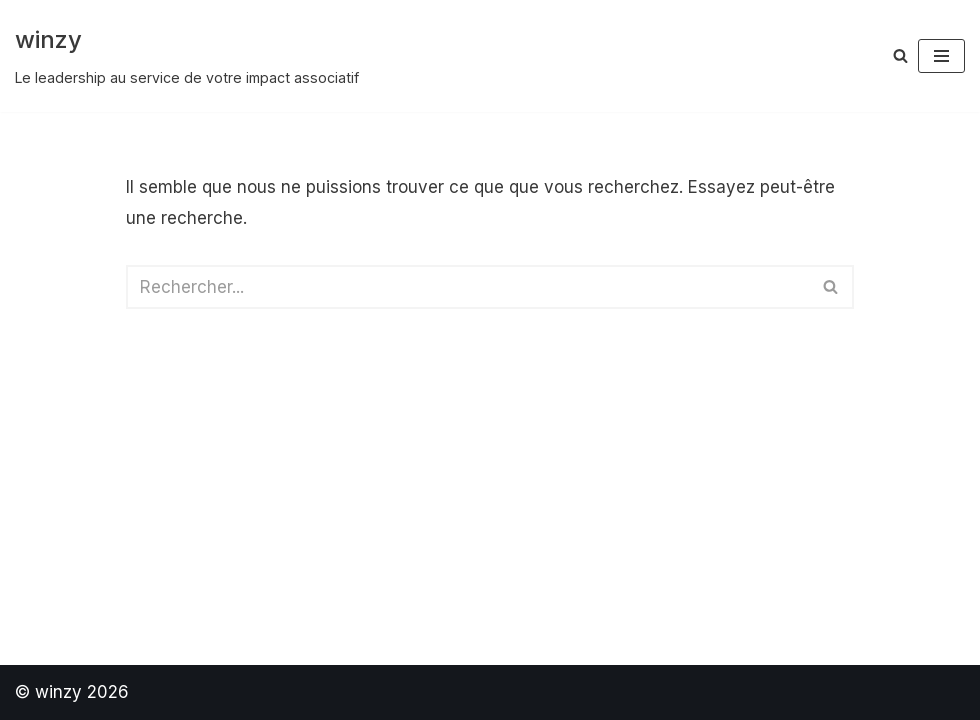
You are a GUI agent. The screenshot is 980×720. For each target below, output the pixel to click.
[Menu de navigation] (941, 56)
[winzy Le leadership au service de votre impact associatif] (187, 56)
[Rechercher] (900, 55)
